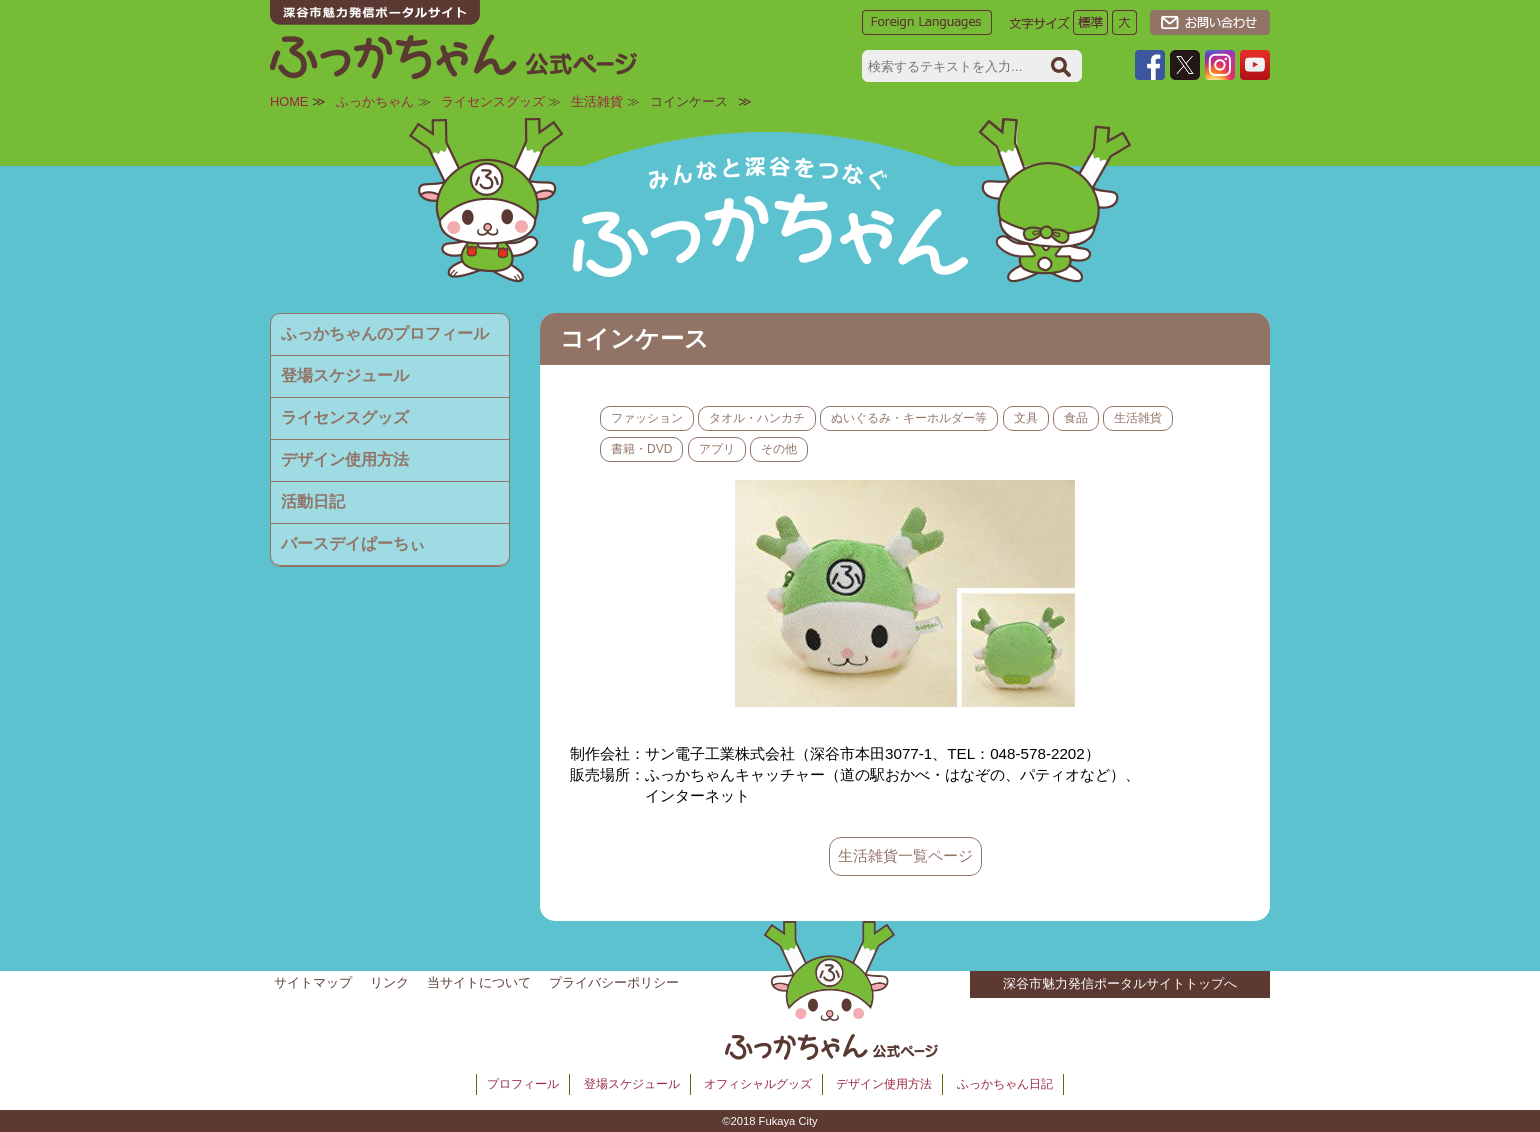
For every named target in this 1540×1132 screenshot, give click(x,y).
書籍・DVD (641, 449)
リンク (389, 982)
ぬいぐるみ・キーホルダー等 (909, 418)
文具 (1026, 418)
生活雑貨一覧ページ (905, 855)
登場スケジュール (345, 375)
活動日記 (313, 501)
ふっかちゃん (375, 101)
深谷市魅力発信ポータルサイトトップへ (1120, 983)
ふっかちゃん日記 (1005, 1084)
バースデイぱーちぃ (353, 543)
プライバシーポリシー (614, 982)
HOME (289, 101)
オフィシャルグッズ (758, 1084)
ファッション (647, 418)
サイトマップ (313, 982)
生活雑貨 (597, 101)
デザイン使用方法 (345, 459)
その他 (779, 449)
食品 (1076, 418)
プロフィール (523, 1084)
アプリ (717, 449)
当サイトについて (479, 982)
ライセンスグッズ (493, 101)
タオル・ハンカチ (757, 418)
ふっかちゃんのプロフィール (385, 333)
